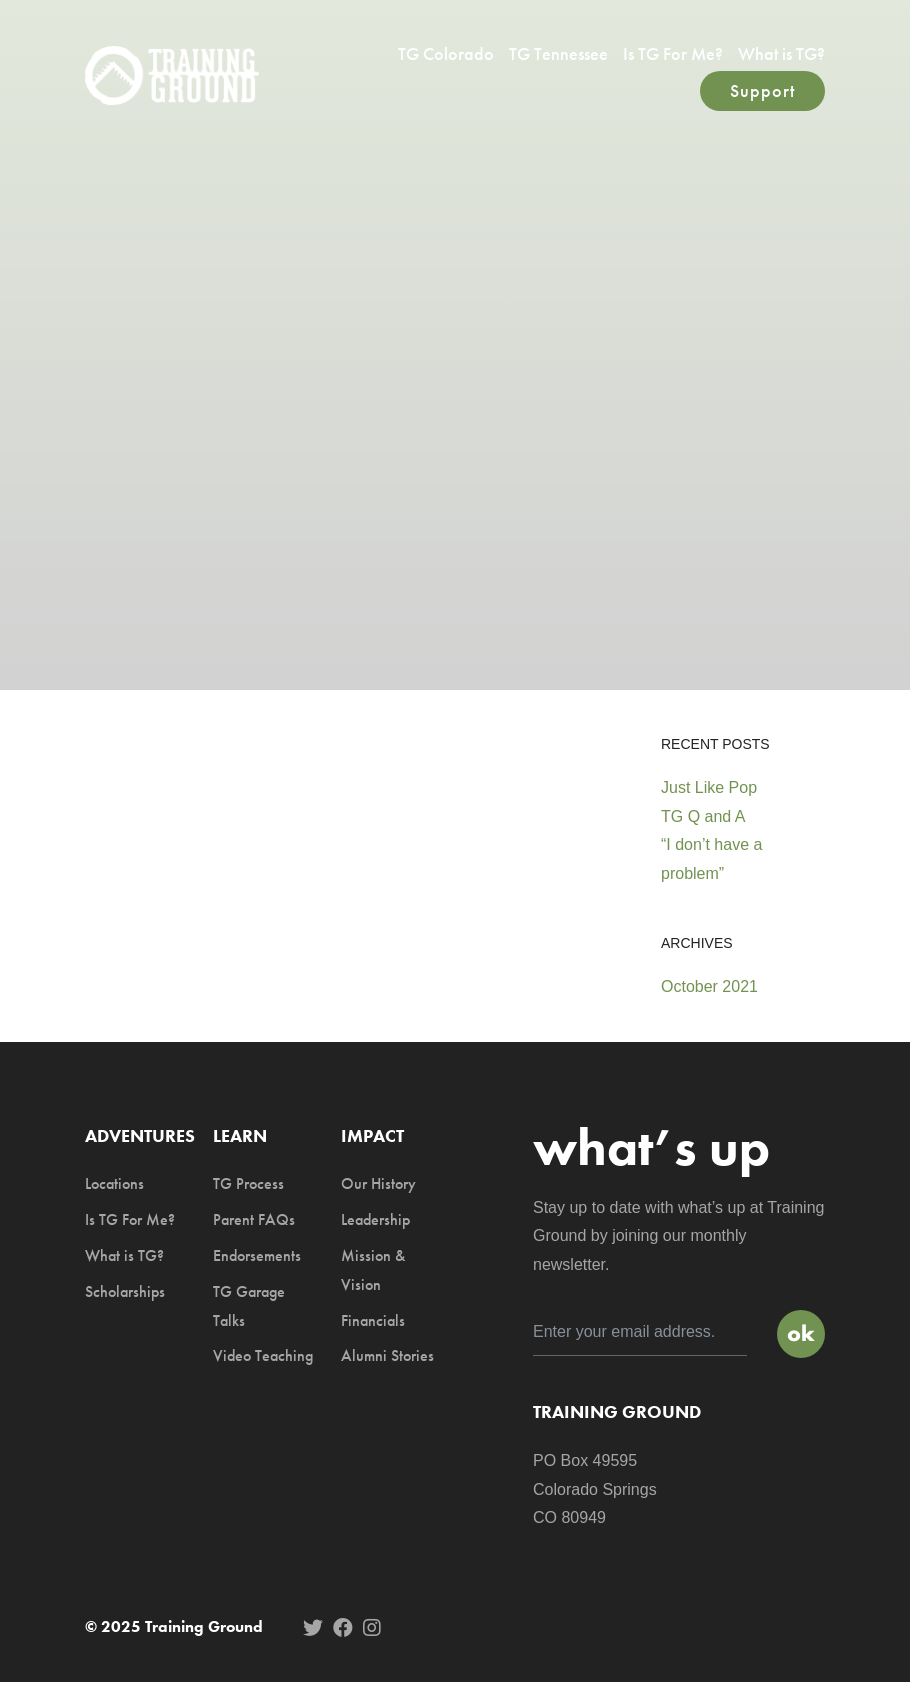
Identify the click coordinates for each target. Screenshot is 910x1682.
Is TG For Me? (673, 53)
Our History (378, 1183)
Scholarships (125, 1291)
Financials (373, 1320)
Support (762, 90)
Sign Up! (801, 1334)
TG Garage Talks (249, 1306)
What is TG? (781, 53)
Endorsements (257, 1255)
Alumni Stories (387, 1355)
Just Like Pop (709, 787)
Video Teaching (263, 1355)
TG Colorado (446, 53)
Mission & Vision (373, 1270)
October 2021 (709, 986)
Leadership (375, 1219)
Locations (114, 1183)
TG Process (248, 1183)
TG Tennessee (558, 53)
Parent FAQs (254, 1219)
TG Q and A (703, 816)
